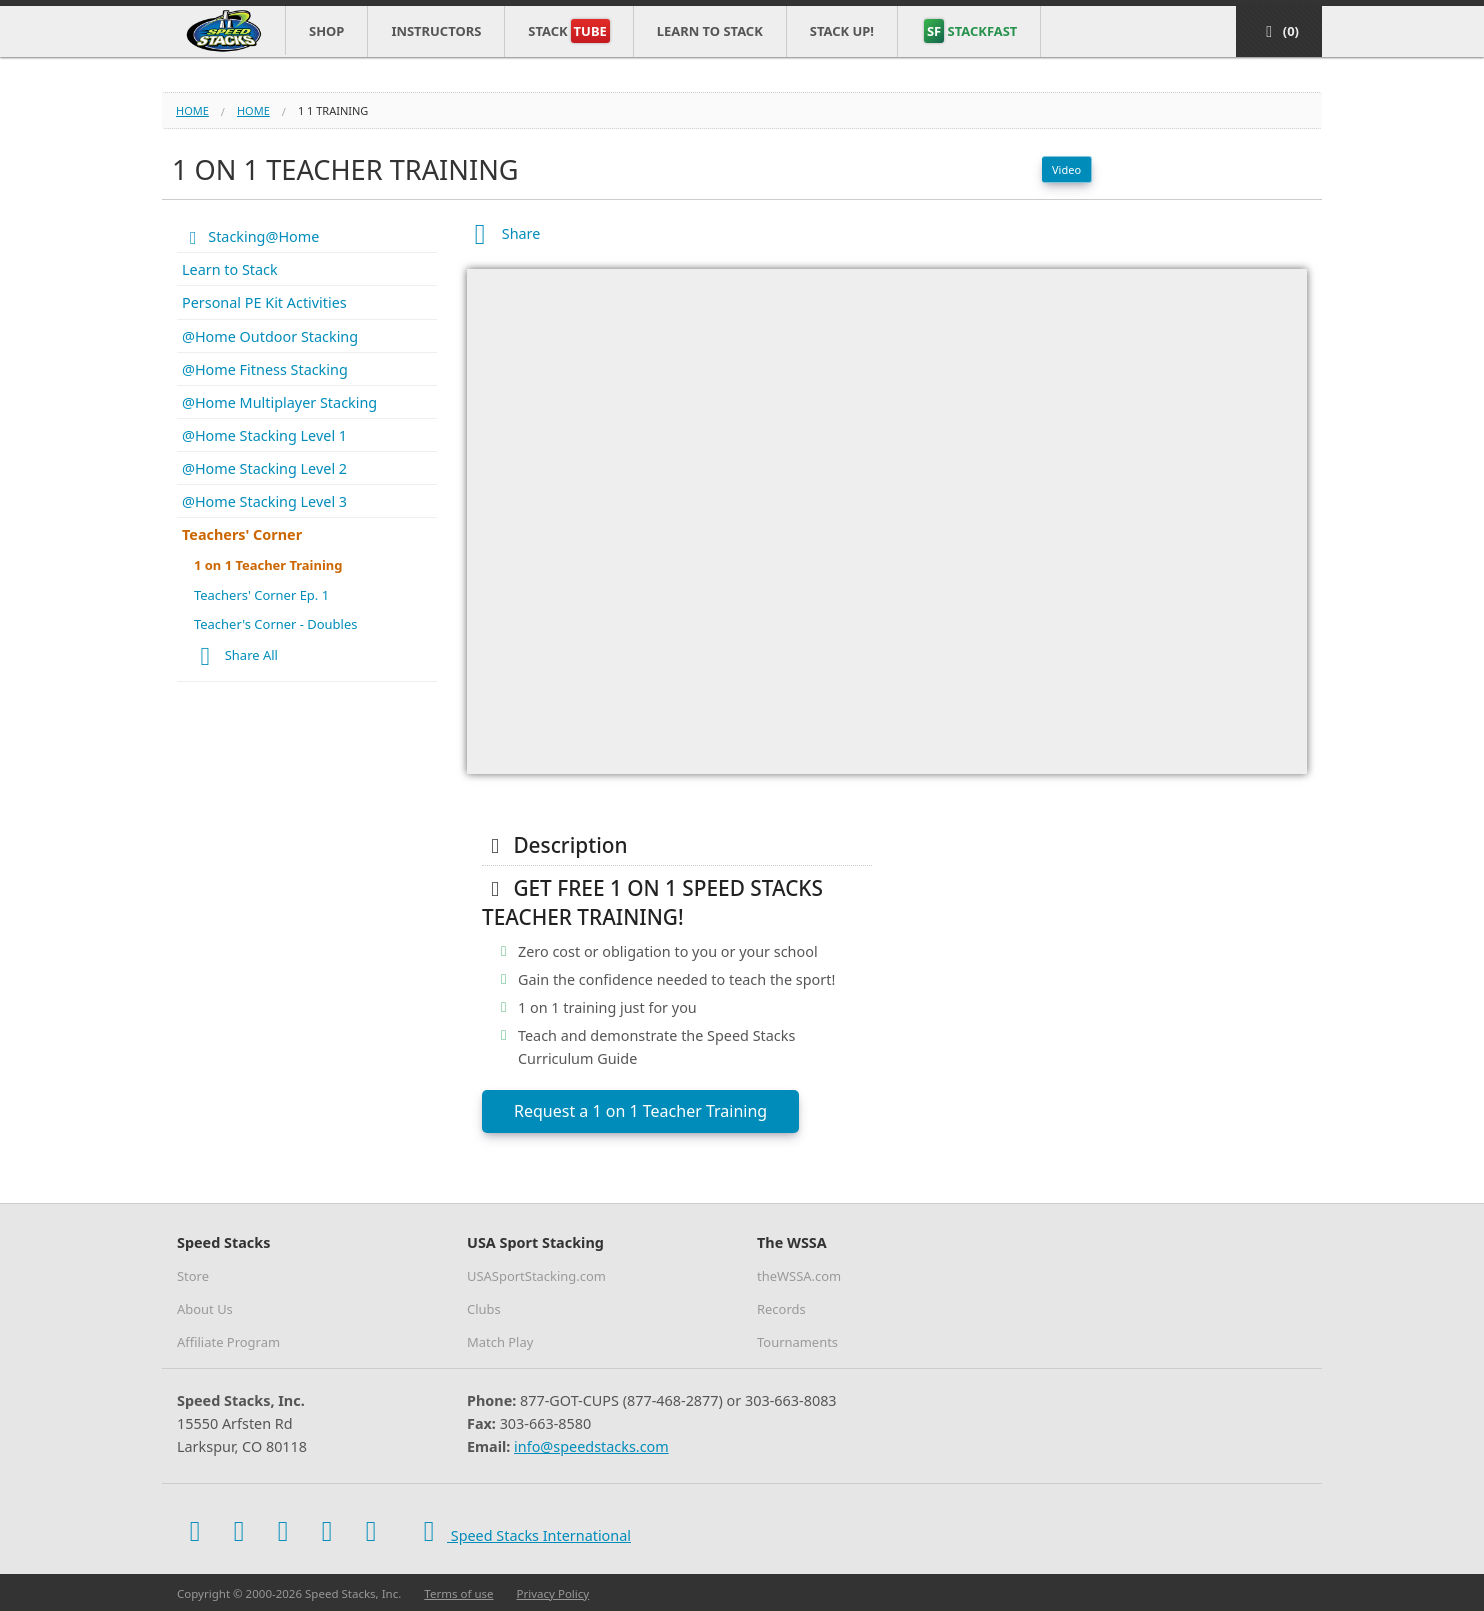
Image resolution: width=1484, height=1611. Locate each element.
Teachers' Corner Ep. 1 (261, 595)
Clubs (484, 1309)
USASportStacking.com (536, 1276)
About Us (205, 1309)
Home (192, 110)
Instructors (436, 31)
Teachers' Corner (242, 534)
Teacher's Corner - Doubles (275, 624)
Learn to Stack (710, 31)
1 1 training (333, 110)
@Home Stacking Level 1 (264, 435)
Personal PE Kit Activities (264, 302)
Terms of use (458, 1593)
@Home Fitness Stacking (265, 369)
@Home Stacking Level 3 (264, 501)
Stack (568, 31)
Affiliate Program (228, 1342)
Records (781, 1309)
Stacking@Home (250, 236)
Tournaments (797, 1342)
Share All (233, 657)
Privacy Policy (553, 1593)
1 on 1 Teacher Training (268, 565)
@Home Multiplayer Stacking (279, 402)
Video (1066, 169)
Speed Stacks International (521, 1531)
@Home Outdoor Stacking (270, 336)
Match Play (500, 1342)
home (253, 110)
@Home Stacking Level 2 (264, 468)
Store (193, 1276)
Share (503, 233)
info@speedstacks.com (591, 1446)
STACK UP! (842, 31)
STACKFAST (970, 31)
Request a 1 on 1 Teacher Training (640, 1111)
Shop (326, 31)
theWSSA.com (799, 1276)
